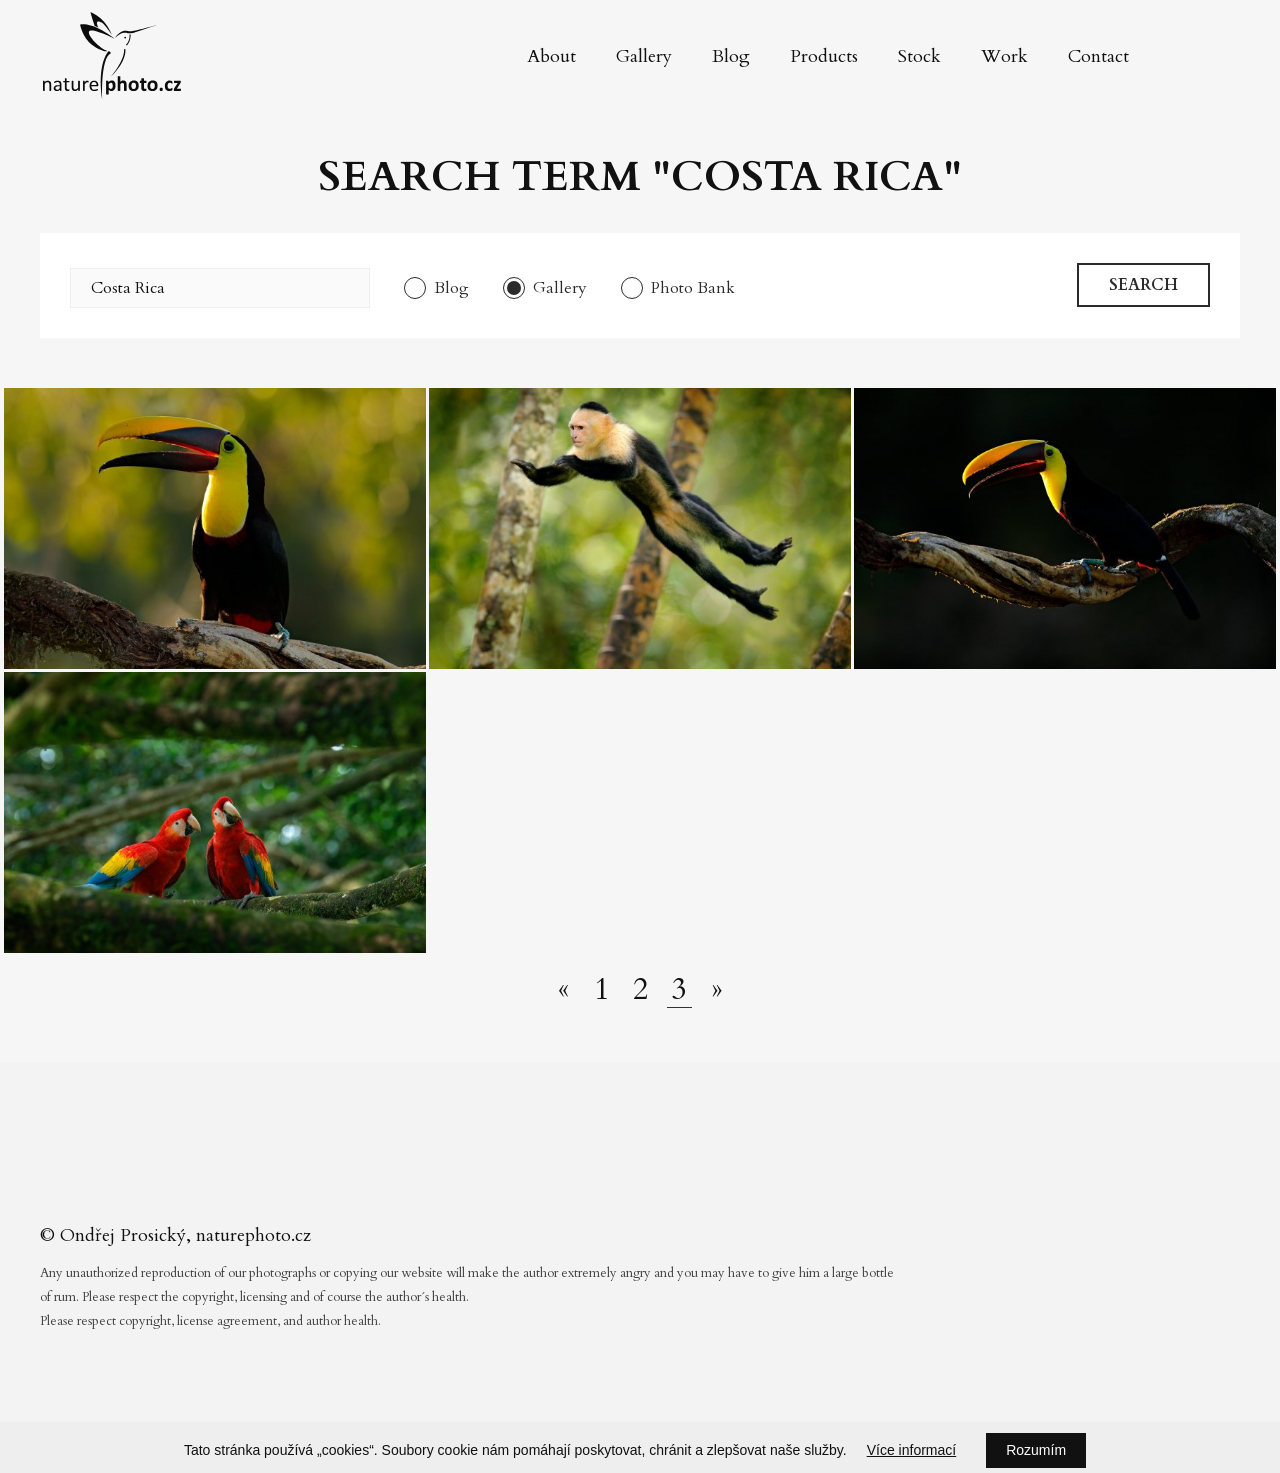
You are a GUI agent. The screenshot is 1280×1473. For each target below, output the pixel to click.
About (551, 56)
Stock (919, 56)
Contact (1098, 56)
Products (824, 56)
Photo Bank (693, 288)
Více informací (911, 1450)
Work (1004, 56)
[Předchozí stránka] (564, 990)
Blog (731, 56)
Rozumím (1036, 1450)
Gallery (644, 56)
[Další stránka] (717, 990)
